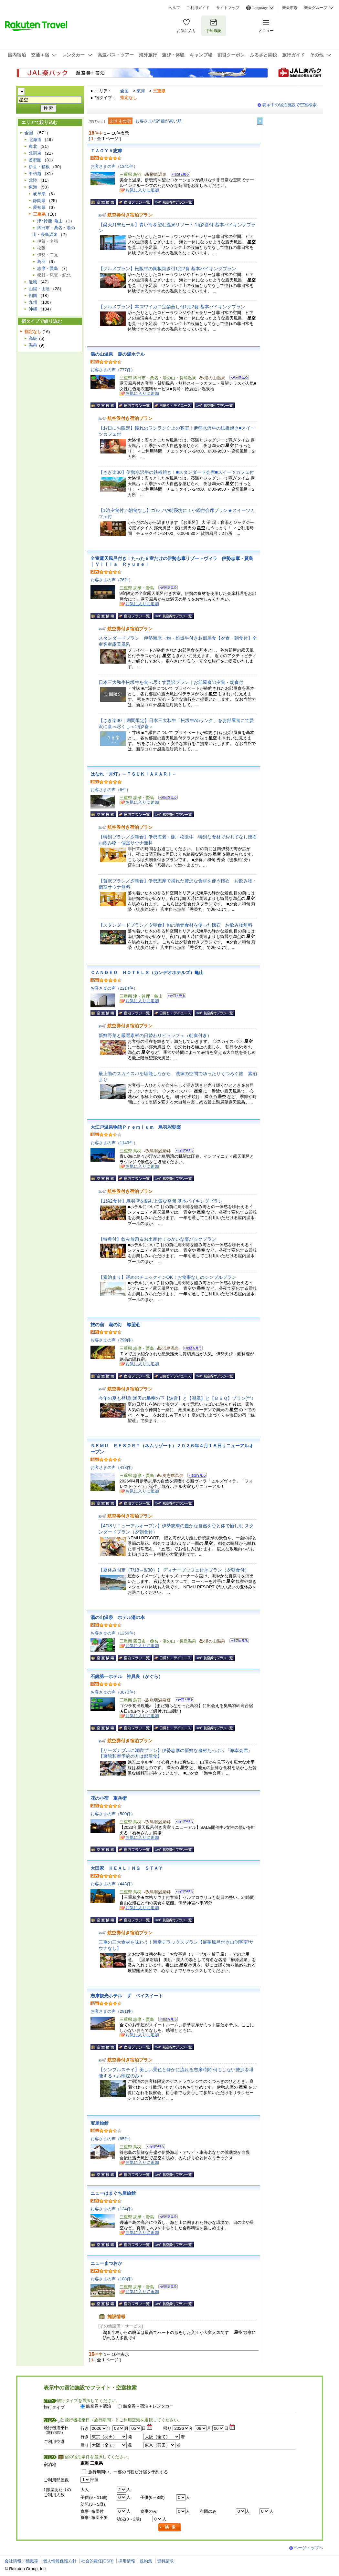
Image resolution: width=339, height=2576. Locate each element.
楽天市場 (290, 7)
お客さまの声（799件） (112, 1340)
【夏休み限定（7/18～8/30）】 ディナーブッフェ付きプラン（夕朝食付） (174, 1570)
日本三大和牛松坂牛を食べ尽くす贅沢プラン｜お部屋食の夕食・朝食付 (171, 682)
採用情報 (126, 2561)
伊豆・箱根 (39, 166)
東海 (141, 90)
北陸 (33, 180)
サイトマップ (227, 7)
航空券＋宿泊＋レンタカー (148, 2406)
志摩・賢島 (47, 268)
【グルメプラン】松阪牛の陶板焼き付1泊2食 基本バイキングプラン (167, 268)
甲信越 (35, 173)
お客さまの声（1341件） (114, 166)
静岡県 (39, 200)
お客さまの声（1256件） (114, 1633)
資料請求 (165, 2561)
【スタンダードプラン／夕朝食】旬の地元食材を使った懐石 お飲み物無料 (175, 925)
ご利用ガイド (198, 7)
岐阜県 (39, 193)
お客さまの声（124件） (112, 2208)
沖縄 (33, 309)
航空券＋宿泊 (98, 2406)
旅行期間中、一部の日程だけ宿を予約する (128, 2471)
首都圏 (35, 160)
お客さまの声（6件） (110, 789)
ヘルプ (174, 7)
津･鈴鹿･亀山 (50, 221)
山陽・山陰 (39, 288)
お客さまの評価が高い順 (158, 120)
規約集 (146, 2561)
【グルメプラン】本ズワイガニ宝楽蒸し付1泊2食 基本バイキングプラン (172, 306)
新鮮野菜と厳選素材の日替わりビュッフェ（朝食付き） (155, 1035)
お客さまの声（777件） (112, 369)
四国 (33, 295)
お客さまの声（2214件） (114, 988)
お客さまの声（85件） (111, 2138)
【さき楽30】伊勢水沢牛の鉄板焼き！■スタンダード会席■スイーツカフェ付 (176, 472)
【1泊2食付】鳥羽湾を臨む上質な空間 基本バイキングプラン (161, 1201)
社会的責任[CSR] (97, 2561)
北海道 (35, 139)
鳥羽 (41, 261)
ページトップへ (308, 2547)
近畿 (33, 282)
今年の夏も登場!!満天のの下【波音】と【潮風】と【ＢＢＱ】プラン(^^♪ (176, 1398)
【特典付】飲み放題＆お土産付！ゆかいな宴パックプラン (157, 1239)
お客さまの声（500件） (112, 1813)
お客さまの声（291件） (112, 2011)
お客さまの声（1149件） (114, 1142)
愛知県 (39, 207)
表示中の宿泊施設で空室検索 (289, 104)
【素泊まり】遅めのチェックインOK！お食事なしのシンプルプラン (168, 1277)
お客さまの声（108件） (112, 2278)
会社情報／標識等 (21, 2561)
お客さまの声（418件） (112, 1467)
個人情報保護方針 (60, 2561)
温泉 (33, 345)
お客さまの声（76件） (111, 579)
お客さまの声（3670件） (114, 1692)
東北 (33, 146)
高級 (33, 338)
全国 (124, 90)
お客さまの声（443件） (112, 1883)
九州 (33, 302)
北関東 (35, 153)
